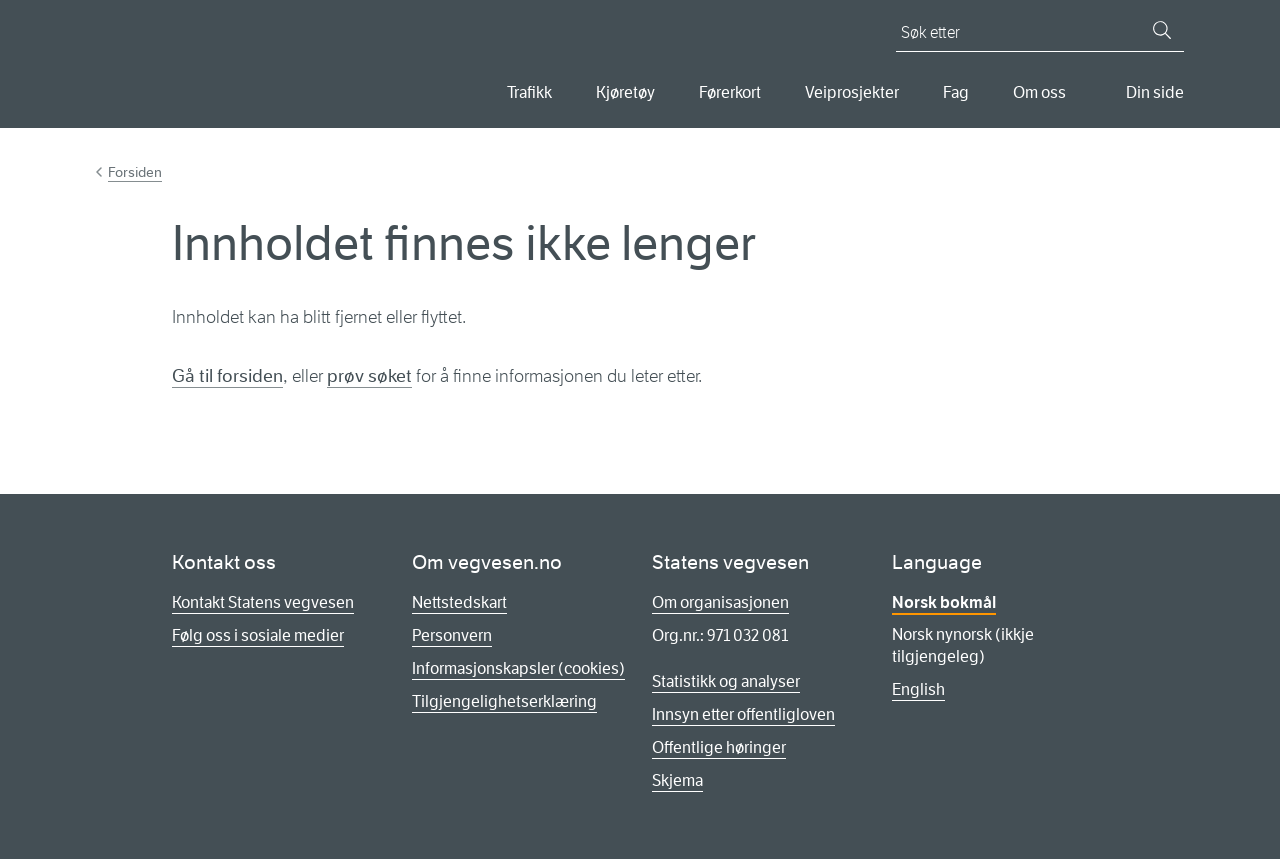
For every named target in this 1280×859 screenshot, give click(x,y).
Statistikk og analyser (726, 681)
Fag (956, 92)
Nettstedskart (459, 602)
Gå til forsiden (227, 376)
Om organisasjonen (720, 602)
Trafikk (529, 92)
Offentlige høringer (719, 747)
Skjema (677, 780)
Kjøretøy (625, 92)
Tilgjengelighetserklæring (504, 701)
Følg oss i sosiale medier (258, 635)
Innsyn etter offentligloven (743, 714)
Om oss (1039, 92)
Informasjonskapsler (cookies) (518, 668)
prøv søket (369, 376)
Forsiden (135, 172)
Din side (1155, 92)
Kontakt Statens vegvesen (263, 602)
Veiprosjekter (852, 92)
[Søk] (1162, 30)
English (918, 689)
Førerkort (730, 92)
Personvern (452, 635)
